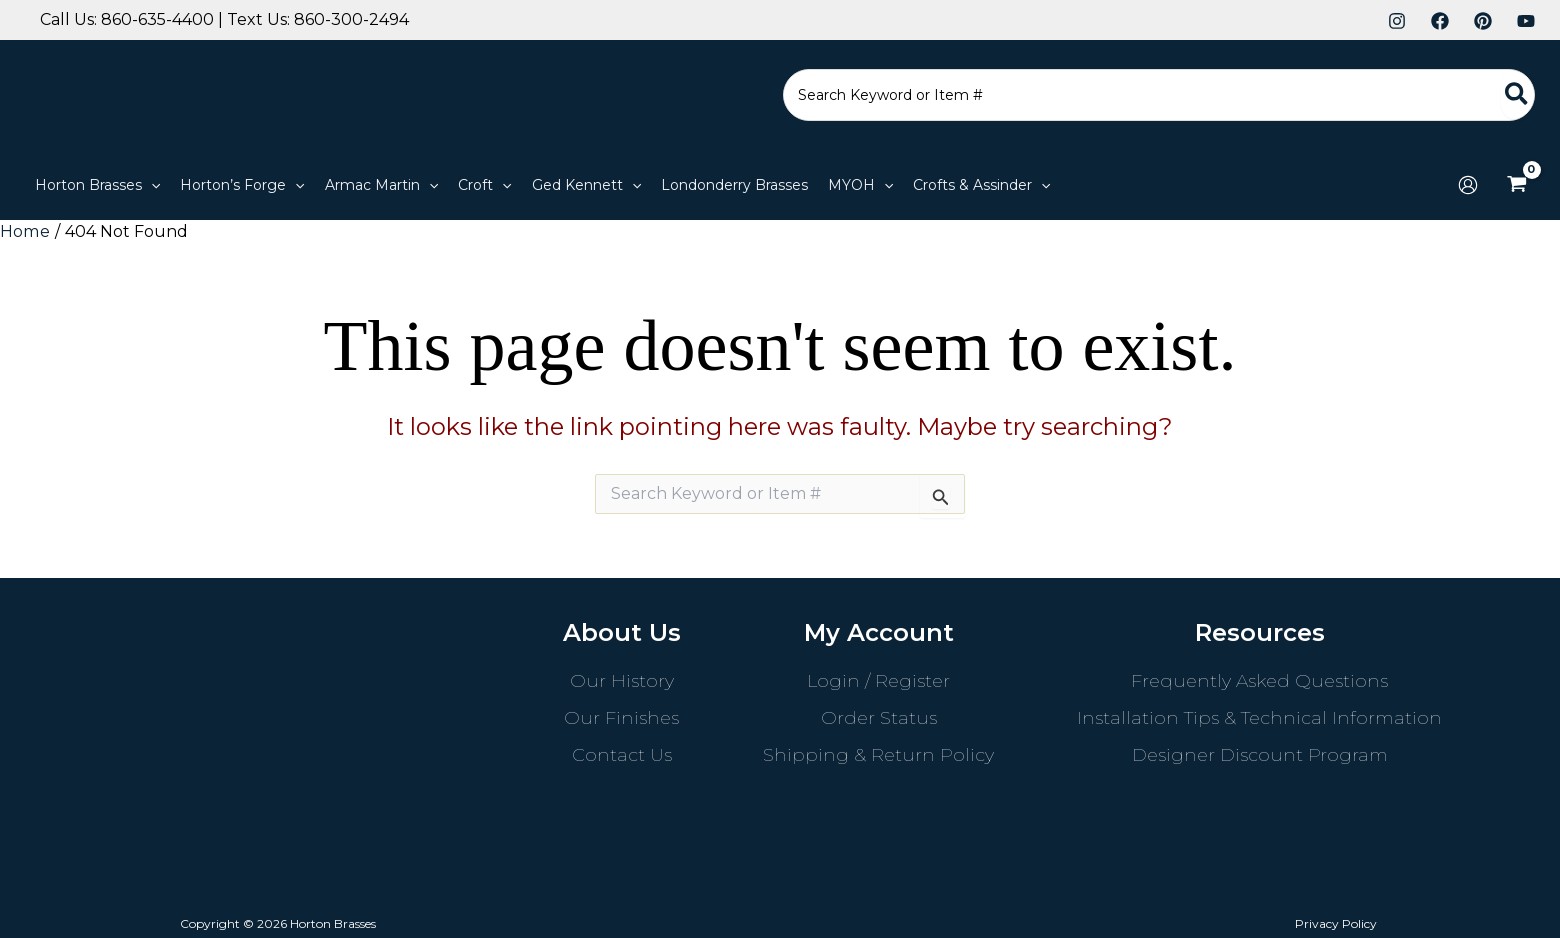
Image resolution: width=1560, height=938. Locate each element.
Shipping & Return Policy (878, 754)
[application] (151, 185)
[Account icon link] (1468, 185)
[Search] (1517, 95)
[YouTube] (1526, 21)
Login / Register (878, 680)
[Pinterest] (1483, 21)
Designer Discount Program (1260, 754)
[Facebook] (1440, 21)
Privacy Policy (1339, 922)
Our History (622, 680)
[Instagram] (1397, 21)
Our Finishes (621, 717)
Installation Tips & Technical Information (1259, 717)
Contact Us (622, 754)
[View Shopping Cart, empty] (1516, 185)
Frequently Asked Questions (1259, 680)
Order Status (879, 717)
